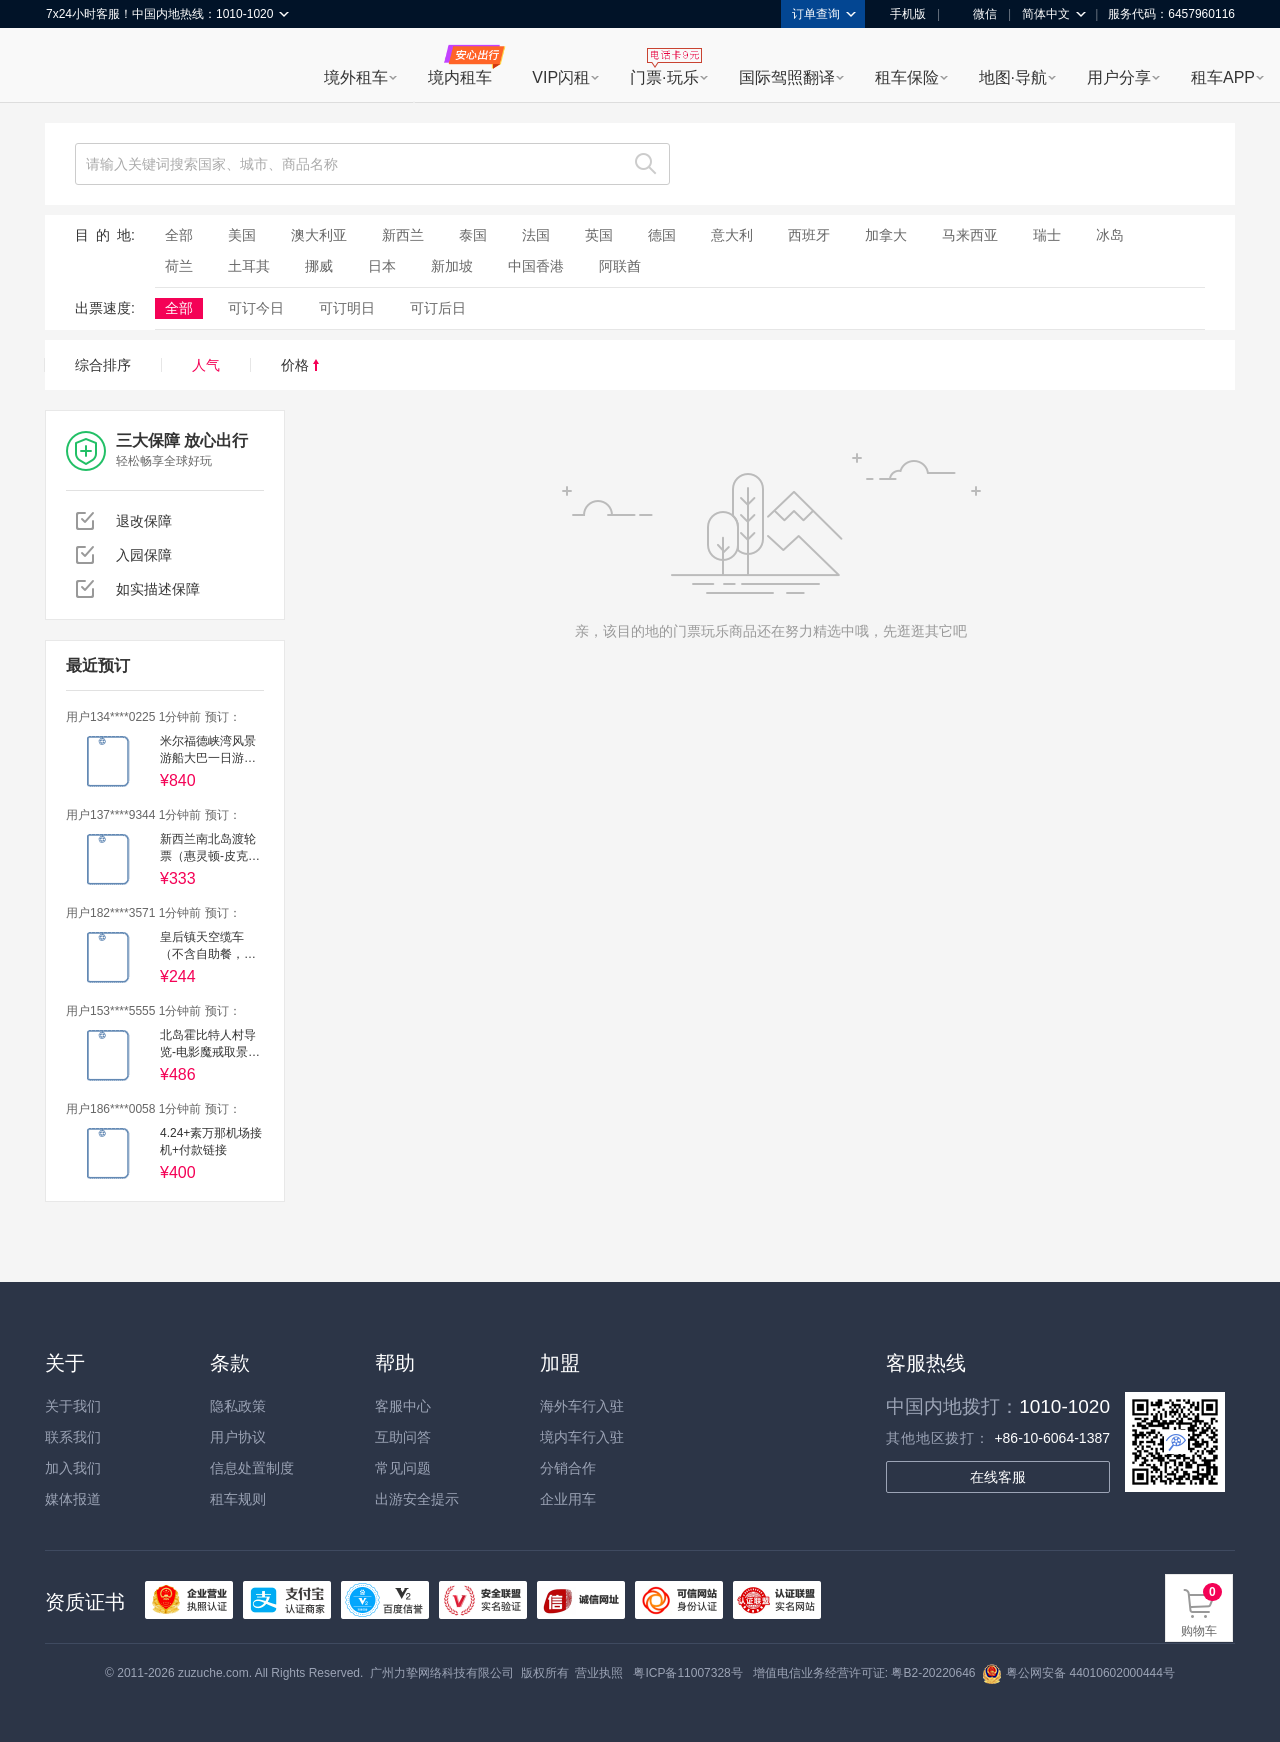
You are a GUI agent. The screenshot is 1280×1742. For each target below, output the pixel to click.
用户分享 (1119, 77)
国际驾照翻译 (787, 77)
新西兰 (403, 235)
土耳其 (249, 266)
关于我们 (73, 1406)
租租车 (71, 67)
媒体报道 (73, 1499)
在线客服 (998, 1477)
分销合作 (568, 1468)
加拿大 (886, 235)
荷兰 (179, 266)
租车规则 (238, 1499)
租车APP (1223, 77)
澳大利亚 (319, 235)
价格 (300, 365)
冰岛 (1110, 235)
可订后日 (438, 308)
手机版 (901, 14)
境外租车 (356, 77)
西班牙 (809, 235)
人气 (206, 365)
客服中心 (403, 1406)
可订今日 (256, 308)
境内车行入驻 (582, 1437)
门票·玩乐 (664, 77)
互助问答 (403, 1437)
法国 (536, 235)
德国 (662, 235)
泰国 (473, 235)
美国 (242, 235)
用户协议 (238, 1437)
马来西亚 (970, 235)
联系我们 (73, 1437)
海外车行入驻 (582, 1406)
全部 (179, 235)
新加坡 (452, 266)
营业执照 (599, 1673)
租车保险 (907, 77)
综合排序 (103, 365)
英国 (599, 235)
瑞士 (1047, 235)
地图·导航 (1013, 77)
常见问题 (403, 1468)
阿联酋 (620, 266)
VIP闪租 (561, 77)
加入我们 (73, 1468)
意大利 (732, 235)
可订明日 (347, 308)
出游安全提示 (417, 1499)
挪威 (319, 266)
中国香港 (536, 266)
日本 (382, 266)
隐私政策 (238, 1406)
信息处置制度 (252, 1468)
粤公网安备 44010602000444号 (1078, 1673)
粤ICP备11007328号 (687, 1673)
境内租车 (460, 77)
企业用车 (568, 1499)
